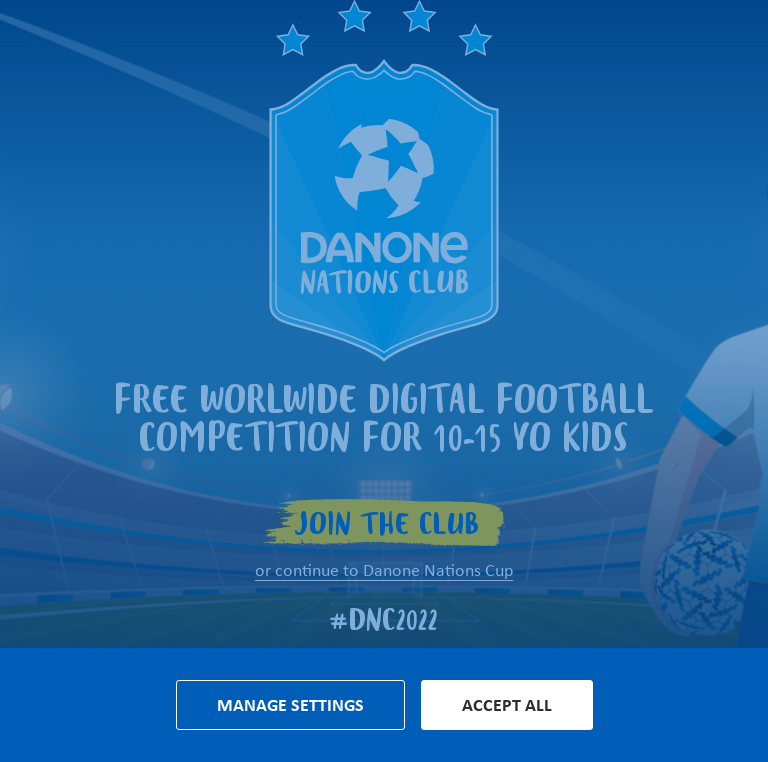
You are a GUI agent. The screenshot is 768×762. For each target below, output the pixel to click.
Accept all (507, 705)
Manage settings (290, 705)
